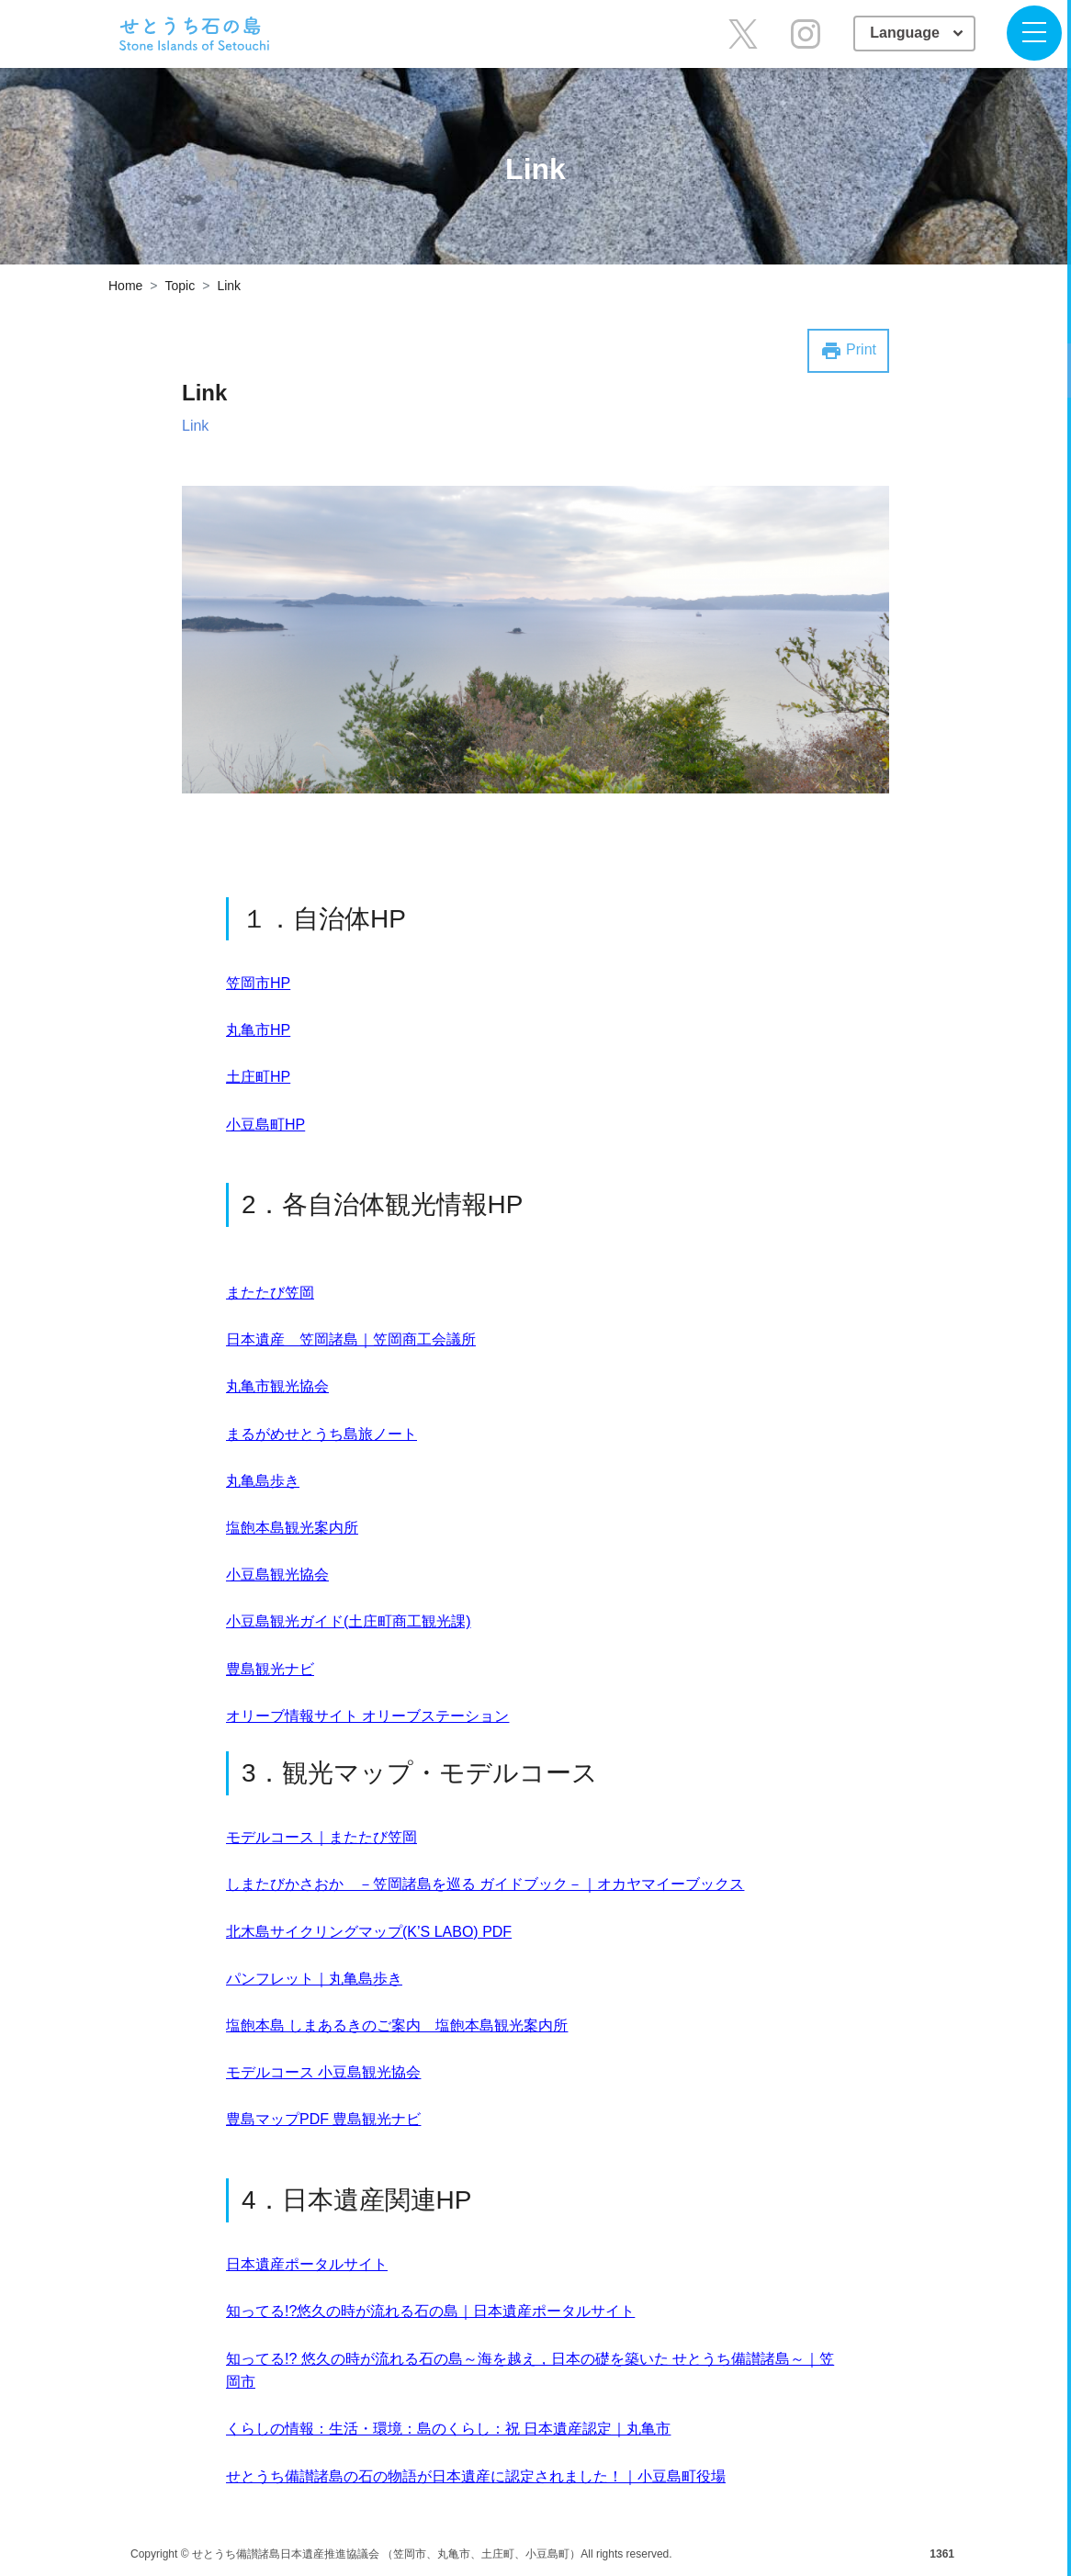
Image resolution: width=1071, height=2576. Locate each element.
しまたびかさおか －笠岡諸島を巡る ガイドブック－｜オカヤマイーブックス (485, 1884)
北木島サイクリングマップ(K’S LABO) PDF (369, 1932)
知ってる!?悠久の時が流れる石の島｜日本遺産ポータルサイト (430, 2311)
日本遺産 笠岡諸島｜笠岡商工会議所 (351, 1339)
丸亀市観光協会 (277, 1386)
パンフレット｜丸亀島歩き (314, 1978)
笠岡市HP (258, 983)
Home (125, 285)
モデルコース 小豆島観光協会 (323, 2072)
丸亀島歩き (262, 1481)
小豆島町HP (265, 1124)
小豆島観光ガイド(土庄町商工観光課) (348, 1621)
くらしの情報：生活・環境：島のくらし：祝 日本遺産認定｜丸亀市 (448, 2428)
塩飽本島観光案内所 (292, 1527)
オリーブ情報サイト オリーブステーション (367, 1716)
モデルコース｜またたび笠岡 (321, 1837)
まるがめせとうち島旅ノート (321, 1434)
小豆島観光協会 (277, 1574)
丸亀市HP (258, 1030)
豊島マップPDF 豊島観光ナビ (323, 2119)
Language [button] (906, 32)
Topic (180, 285)
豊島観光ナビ (270, 1669)
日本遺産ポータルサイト (307, 2264)
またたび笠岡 (270, 1292)
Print (848, 351)
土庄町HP (258, 1077)
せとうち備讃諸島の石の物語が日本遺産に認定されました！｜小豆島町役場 (476, 2476)
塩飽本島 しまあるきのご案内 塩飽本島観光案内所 (397, 2025)
